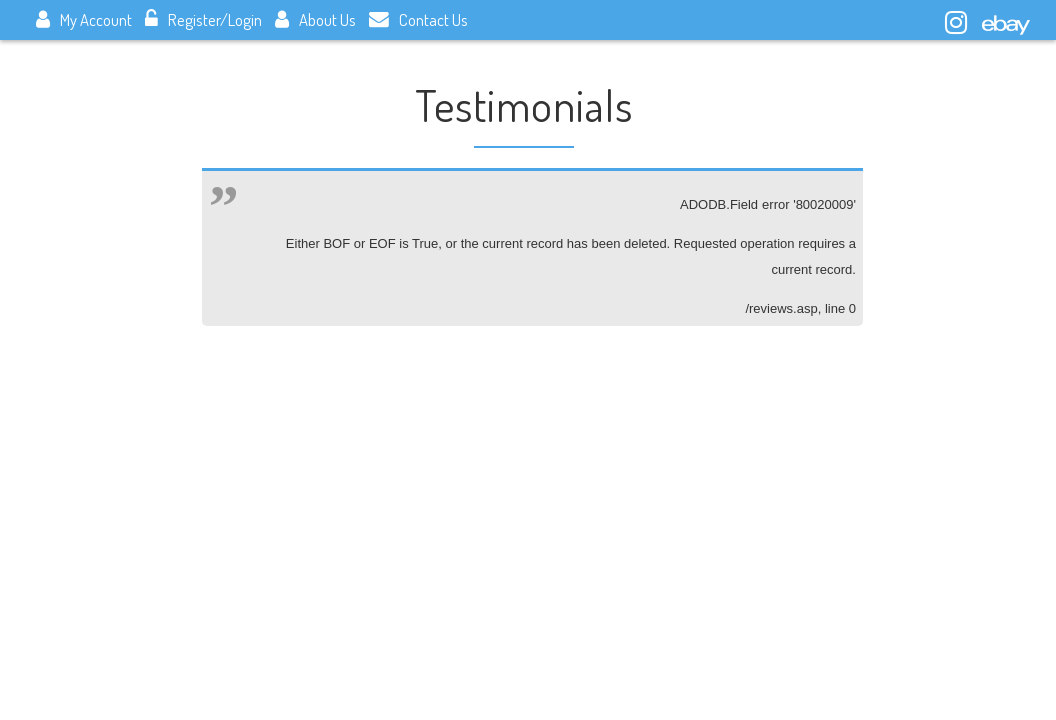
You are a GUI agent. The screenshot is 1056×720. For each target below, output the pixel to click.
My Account (84, 19)
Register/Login (203, 19)
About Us (315, 19)
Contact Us (418, 19)
